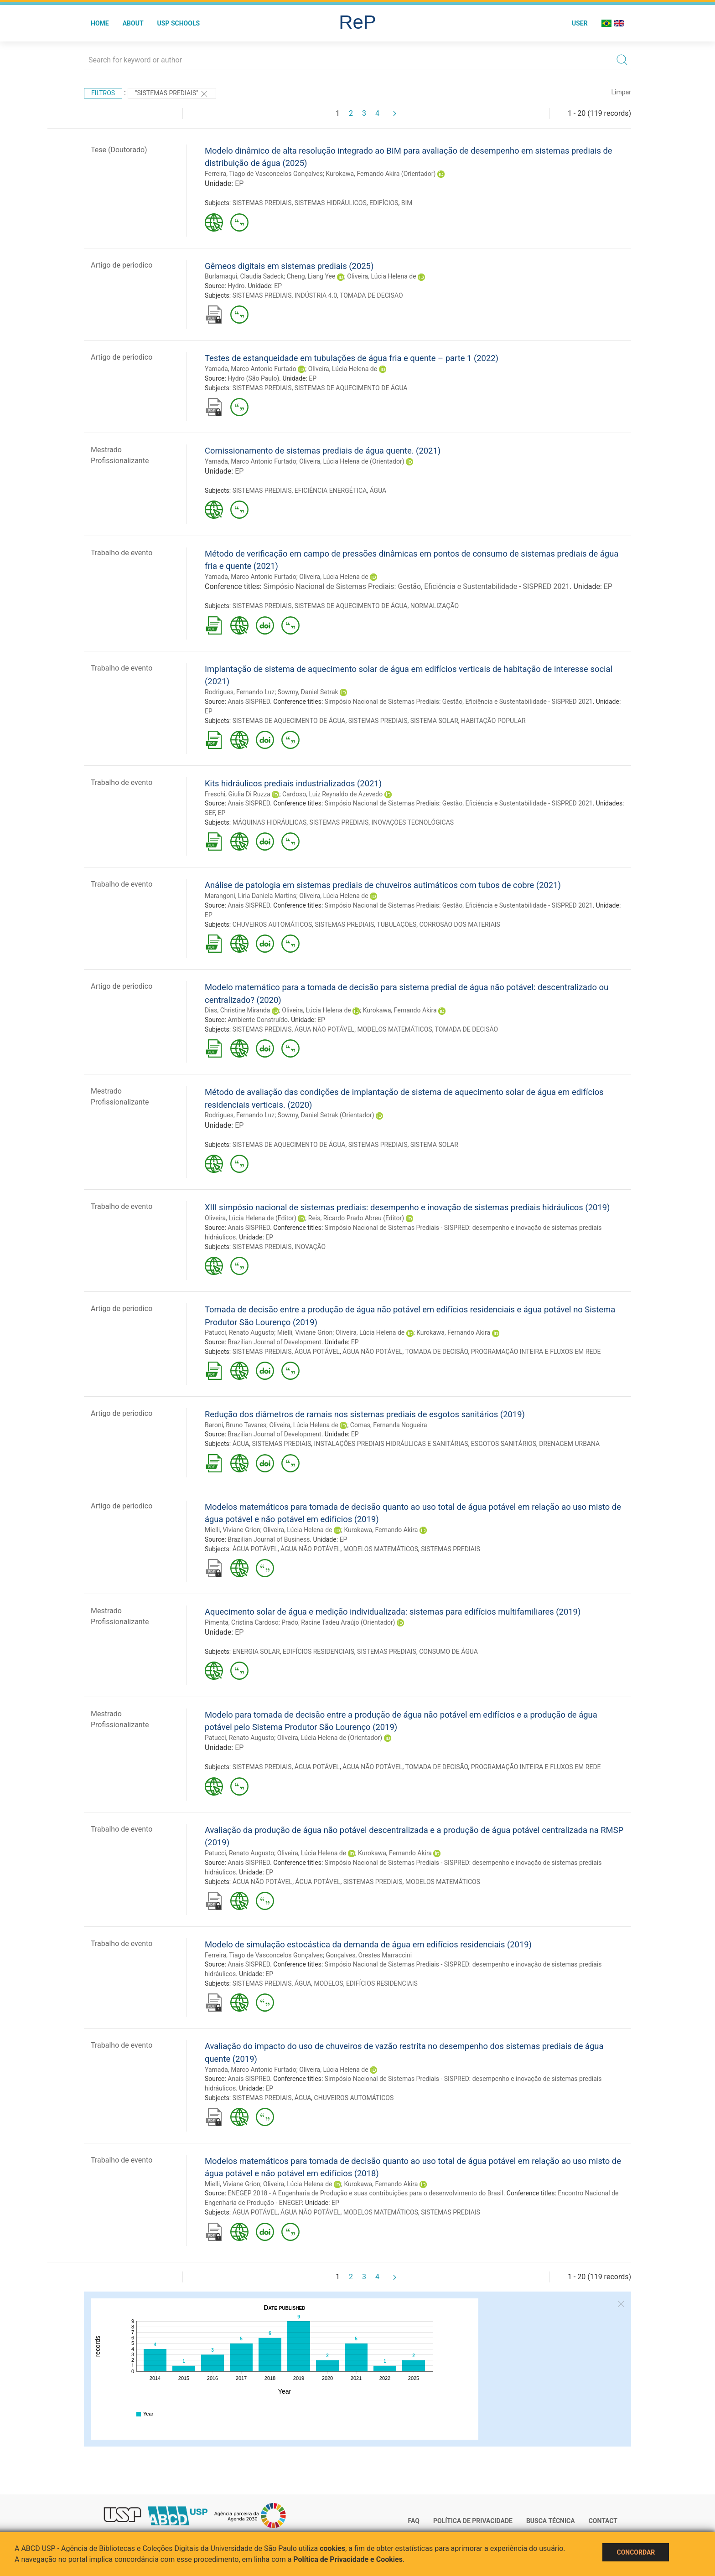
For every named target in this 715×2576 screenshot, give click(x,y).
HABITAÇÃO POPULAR (493, 720)
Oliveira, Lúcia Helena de (381, 276)
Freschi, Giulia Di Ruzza (237, 794)
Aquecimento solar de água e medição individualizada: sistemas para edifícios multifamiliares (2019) (392, 1611)
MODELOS (328, 1983)
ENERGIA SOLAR (256, 1651)
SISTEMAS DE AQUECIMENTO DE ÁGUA (351, 388)
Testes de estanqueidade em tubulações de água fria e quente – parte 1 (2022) (351, 358)
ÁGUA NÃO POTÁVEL (324, 1029)
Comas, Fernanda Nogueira (388, 1425)
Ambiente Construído (258, 1019)
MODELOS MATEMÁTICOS (394, 1029)
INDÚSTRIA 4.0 (316, 295)
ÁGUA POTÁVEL (317, 1351)
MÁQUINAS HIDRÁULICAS (270, 822)
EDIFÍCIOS (383, 202)
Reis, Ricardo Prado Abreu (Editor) (356, 1218)
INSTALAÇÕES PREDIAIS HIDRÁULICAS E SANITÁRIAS (391, 1443)
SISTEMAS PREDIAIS (262, 202)
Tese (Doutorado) (119, 149)
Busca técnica (550, 2520)
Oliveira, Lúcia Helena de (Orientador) (351, 461)
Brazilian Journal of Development (274, 1342)
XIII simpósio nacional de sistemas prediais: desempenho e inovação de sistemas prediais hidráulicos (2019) (407, 1207)
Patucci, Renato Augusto (239, 1332)
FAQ (414, 2520)
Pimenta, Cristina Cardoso (242, 1622)
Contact (603, 2520)
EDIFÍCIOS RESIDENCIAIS (318, 1651)
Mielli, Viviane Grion (305, 1332)
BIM (407, 202)
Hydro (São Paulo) (253, 378)
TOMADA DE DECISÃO (371, 295)
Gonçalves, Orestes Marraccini (369, 1955)
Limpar (621, 92)
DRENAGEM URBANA (569, 1443)
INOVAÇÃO (310, 1246)
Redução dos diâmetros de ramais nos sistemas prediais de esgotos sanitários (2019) (365, 1414)
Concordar (636, 2552)
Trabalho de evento (121, 552)
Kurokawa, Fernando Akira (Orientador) (380, 173)
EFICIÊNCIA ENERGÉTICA (331, 490)
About (133, 23)
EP (239, 183)
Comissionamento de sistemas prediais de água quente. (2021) (322, 450)
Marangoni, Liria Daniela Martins (250, 895)
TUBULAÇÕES (396, 924)
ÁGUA (378, 490)
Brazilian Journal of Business (269, 1539)
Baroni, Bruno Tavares (235, 1425)
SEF (210, 812)
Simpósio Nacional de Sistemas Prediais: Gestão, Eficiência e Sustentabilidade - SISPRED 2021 (417, 586)
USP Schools (178, 23)
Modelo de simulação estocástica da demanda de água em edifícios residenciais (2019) (368, 1944)
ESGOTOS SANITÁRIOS (503, 1443)
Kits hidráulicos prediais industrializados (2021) (293, 783)
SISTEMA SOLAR (434, 720)
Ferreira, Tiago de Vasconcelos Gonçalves (264, 173)
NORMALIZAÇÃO (434, 605)
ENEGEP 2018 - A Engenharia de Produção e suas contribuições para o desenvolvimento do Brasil (365, 2193)
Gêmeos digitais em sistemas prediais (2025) (289, 266)
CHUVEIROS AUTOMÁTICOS (272, 924)
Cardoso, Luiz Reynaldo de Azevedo (332, 794)
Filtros (103, 93)
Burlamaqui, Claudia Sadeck (244, 276)
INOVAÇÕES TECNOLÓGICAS (413, 822)
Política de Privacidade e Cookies (348, 2559)
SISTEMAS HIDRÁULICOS (331, 202)
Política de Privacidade (473, 2520)
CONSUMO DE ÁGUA (448, 1651)
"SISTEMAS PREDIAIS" (172, 93)
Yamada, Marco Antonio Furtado (250, 368)
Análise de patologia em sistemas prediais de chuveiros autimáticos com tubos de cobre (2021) (383, 885)
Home (100, 23)
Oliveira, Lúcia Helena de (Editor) (250, 1218)
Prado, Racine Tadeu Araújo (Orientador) (338, 1622)
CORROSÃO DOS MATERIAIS (460, 924)
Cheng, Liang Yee (311, 276)
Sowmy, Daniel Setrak (308, 692)
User (580, 23)
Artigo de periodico (121, 265)
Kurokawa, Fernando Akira (400, 1010)
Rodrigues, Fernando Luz (240, 692)
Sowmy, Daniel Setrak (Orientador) (326, 1115)
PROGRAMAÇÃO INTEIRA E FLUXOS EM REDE (536, 1351)
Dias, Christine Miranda (237, 1010)
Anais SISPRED (249, 701)
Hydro (236, 285)
